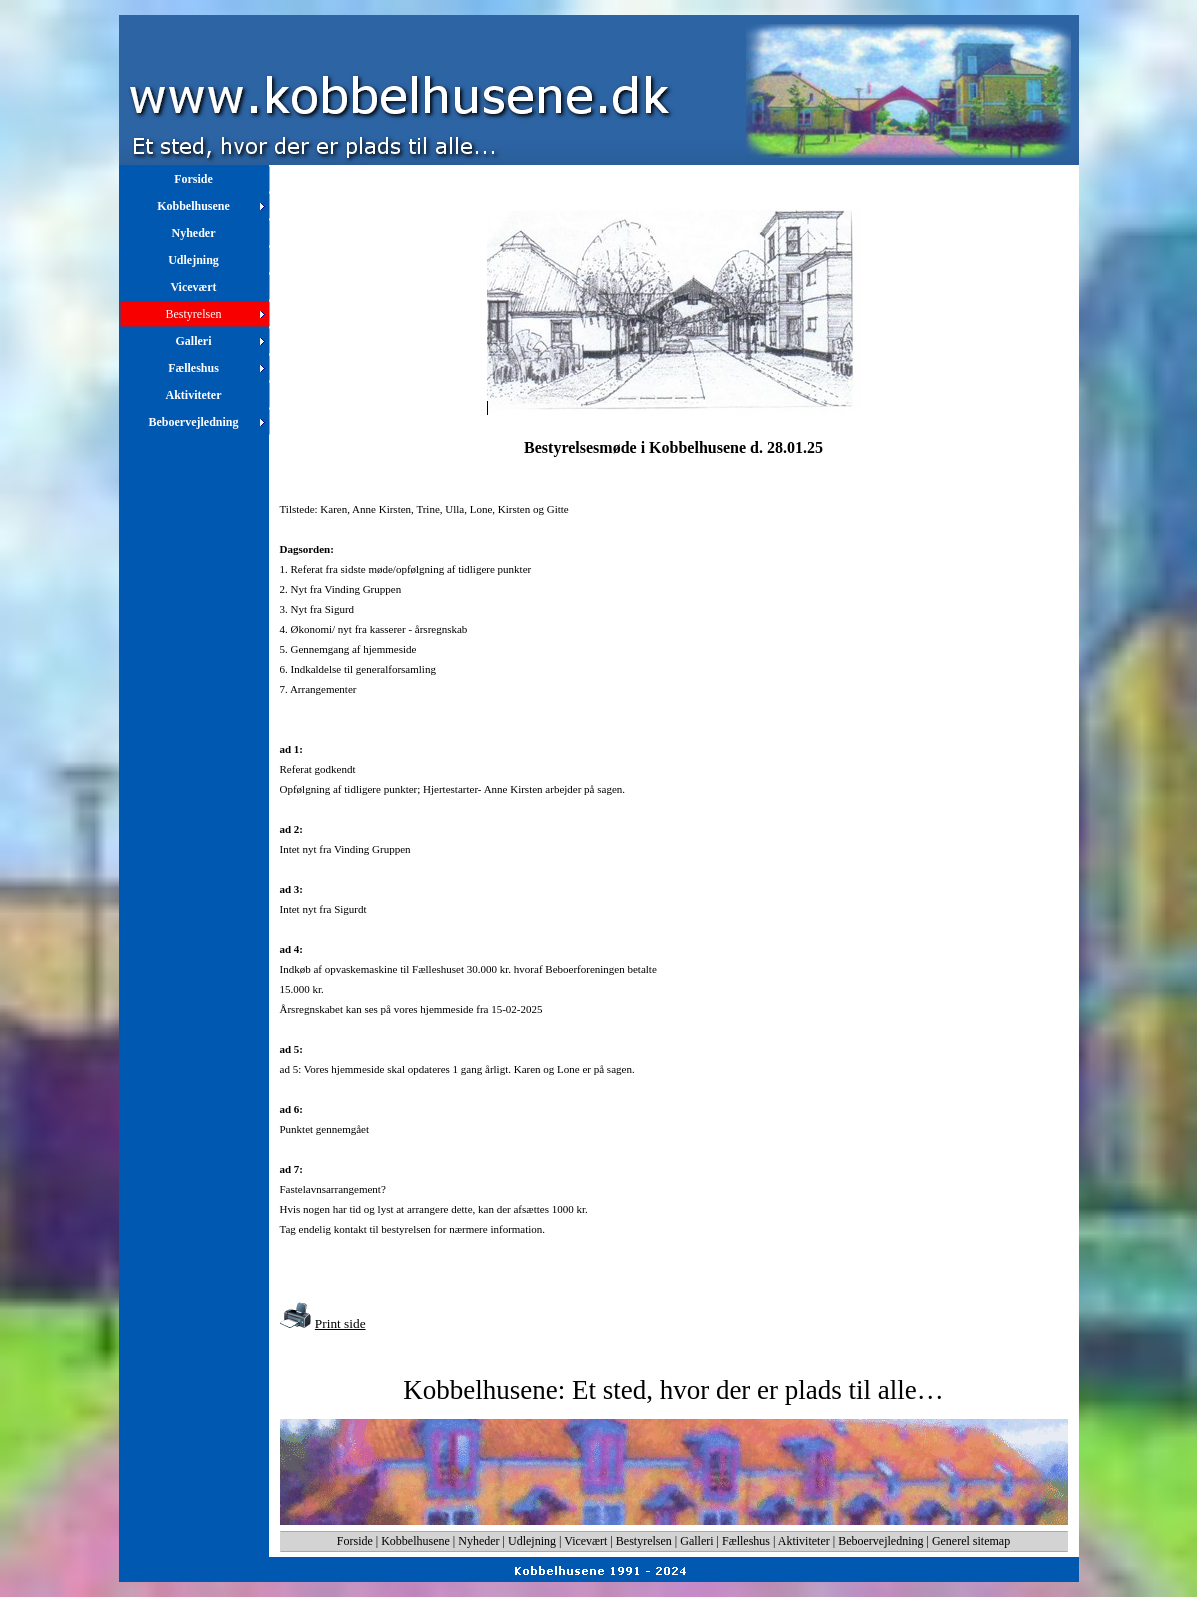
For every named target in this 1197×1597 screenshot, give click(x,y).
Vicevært (585, 1541)
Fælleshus (746, 1541)
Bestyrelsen (644, 1541)
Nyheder (478, 1541)
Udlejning (532, 1541)
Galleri (696, 1541)
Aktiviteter (804, 1541)
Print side (340, 1323)
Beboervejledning (880, 1541)
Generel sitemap (971, 1541)
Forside (355, 1541)
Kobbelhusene (415, 1541)
